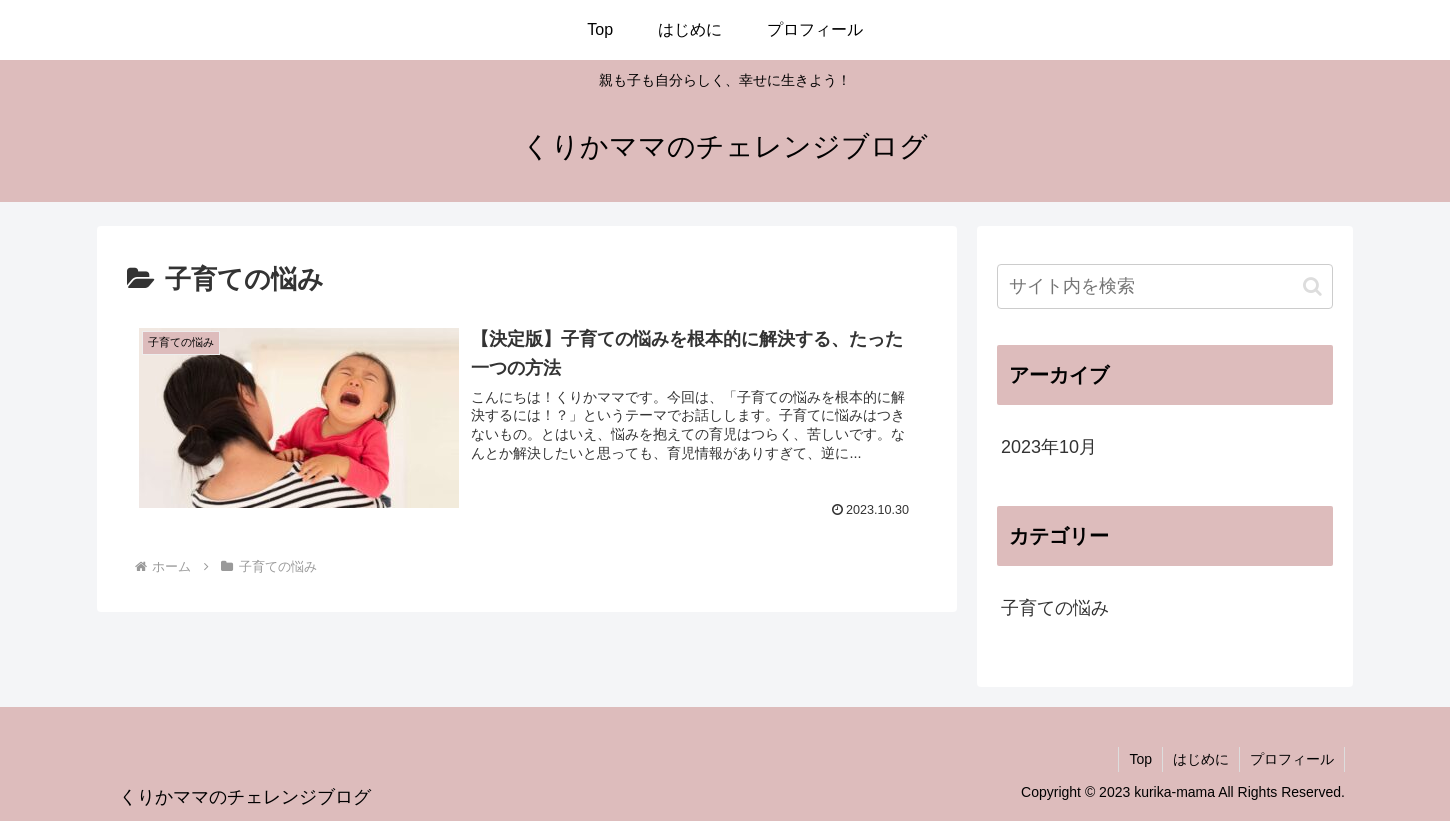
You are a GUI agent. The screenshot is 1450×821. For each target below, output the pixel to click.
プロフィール (1292, 759)
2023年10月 (1049, 447)
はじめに (1201, 759)
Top (1140, 759)
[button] (1312, 286)
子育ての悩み (1055, 608)
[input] (1165, 286)
